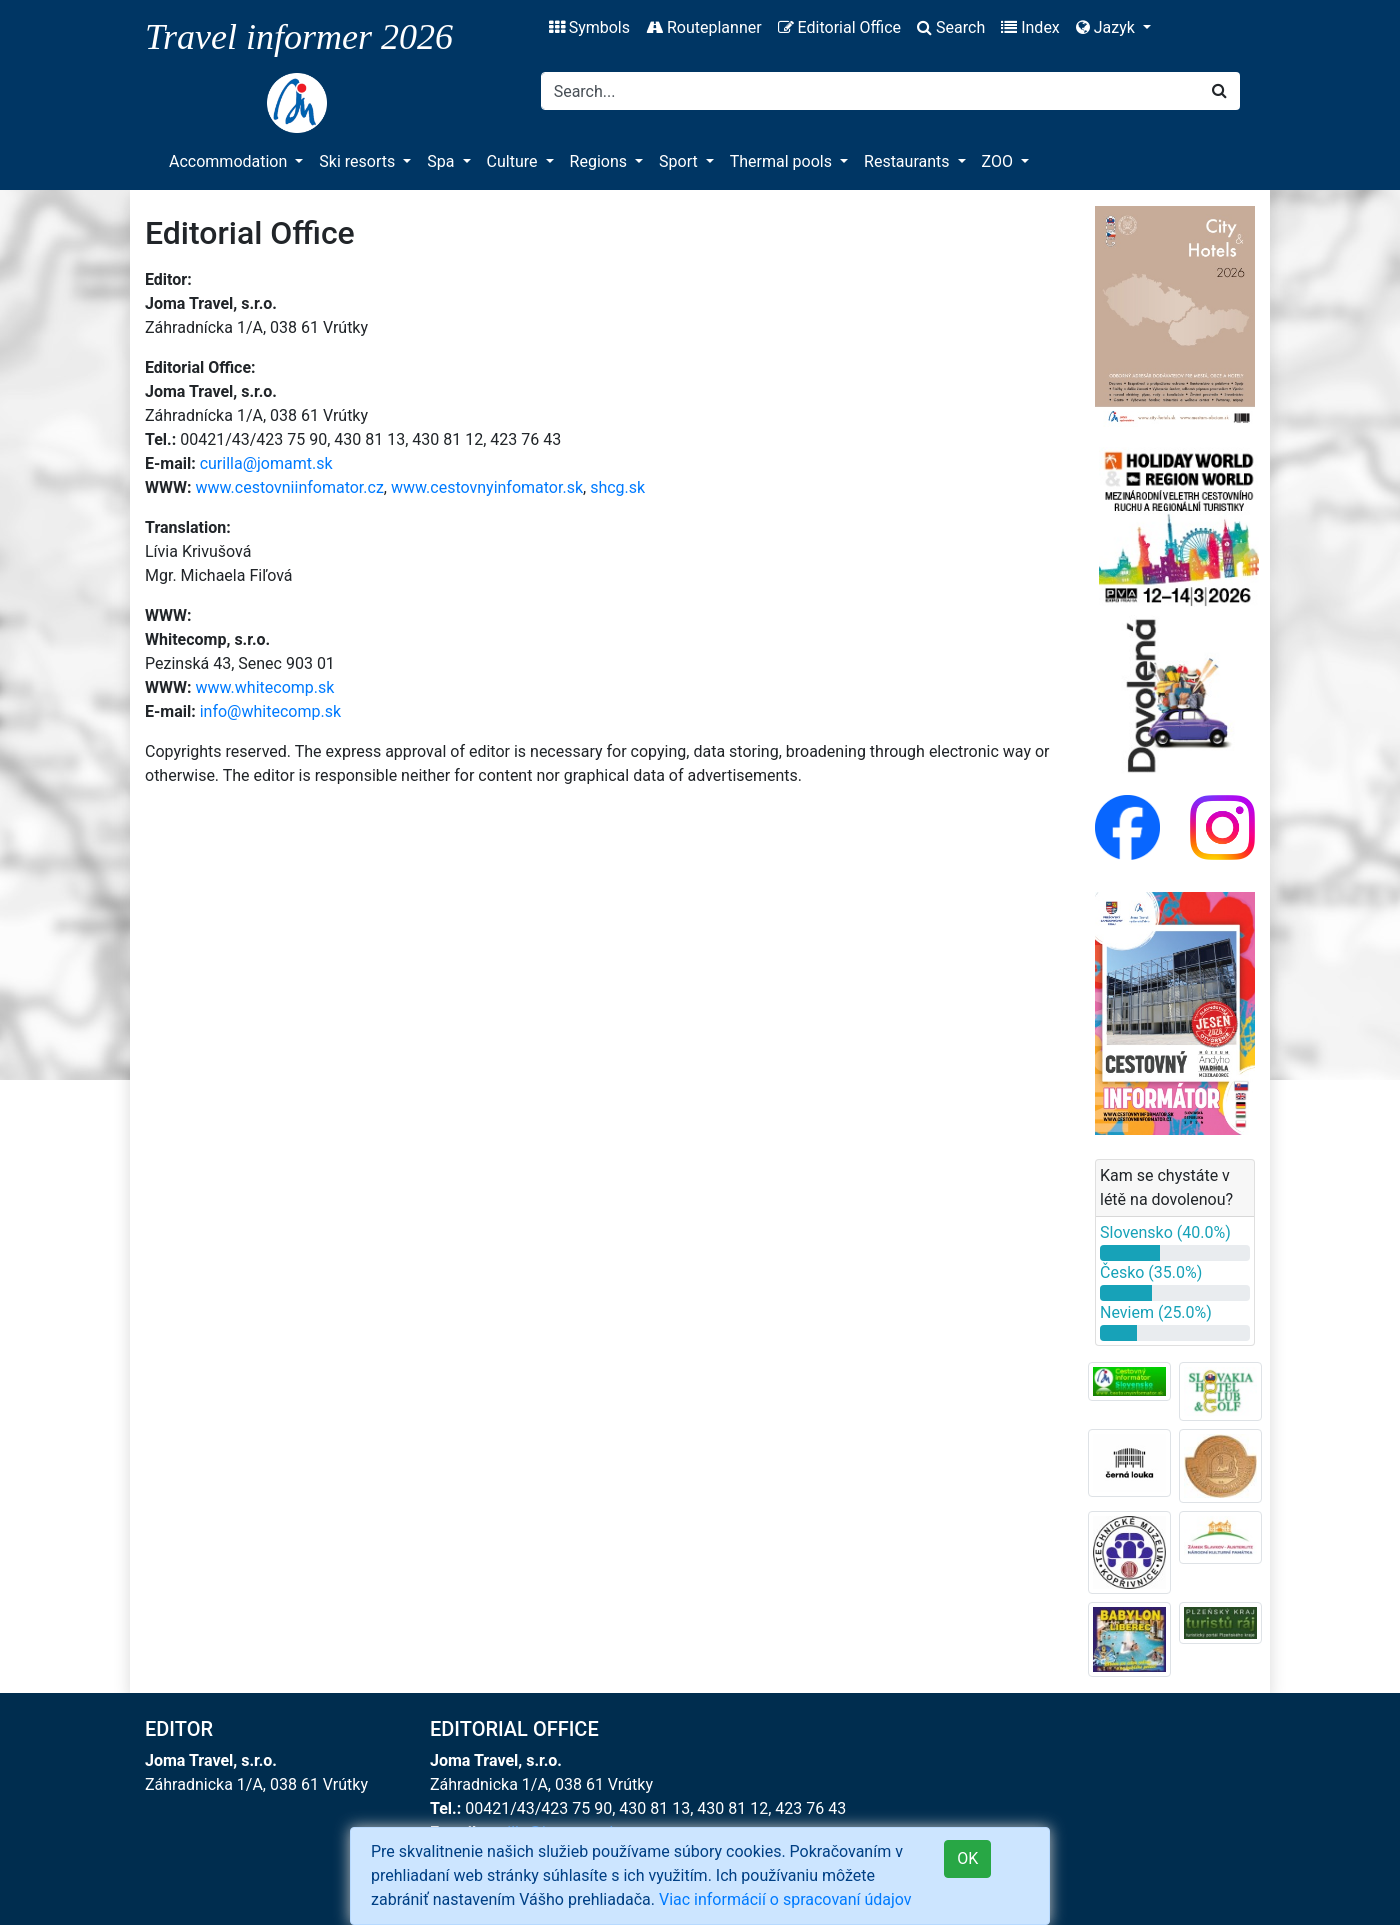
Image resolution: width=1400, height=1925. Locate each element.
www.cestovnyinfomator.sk (487, 487)
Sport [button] (680, 161)
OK (967, 1858)
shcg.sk (617, 487)
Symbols (589, 27)
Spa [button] (442, 161)
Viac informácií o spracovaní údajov (785, 1899)
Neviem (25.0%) (1156, 1312)
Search (951, 27)
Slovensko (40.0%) (1165, 1232)
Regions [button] (600, 161)
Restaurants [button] (908, 161)
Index (1030, 27)
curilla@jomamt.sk (266, 463)
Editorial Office (839, 27)
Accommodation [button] (230, 161)
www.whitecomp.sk (264, 687)
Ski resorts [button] (359, 161)
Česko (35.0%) (1151, 1272)
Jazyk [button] (1107, 27)
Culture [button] (514, 161)
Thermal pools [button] (783, 161)
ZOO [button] (999, 161)
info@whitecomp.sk (270, 711)
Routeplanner (704, 27)
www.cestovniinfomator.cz (289, 487)
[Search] (870, 91)
